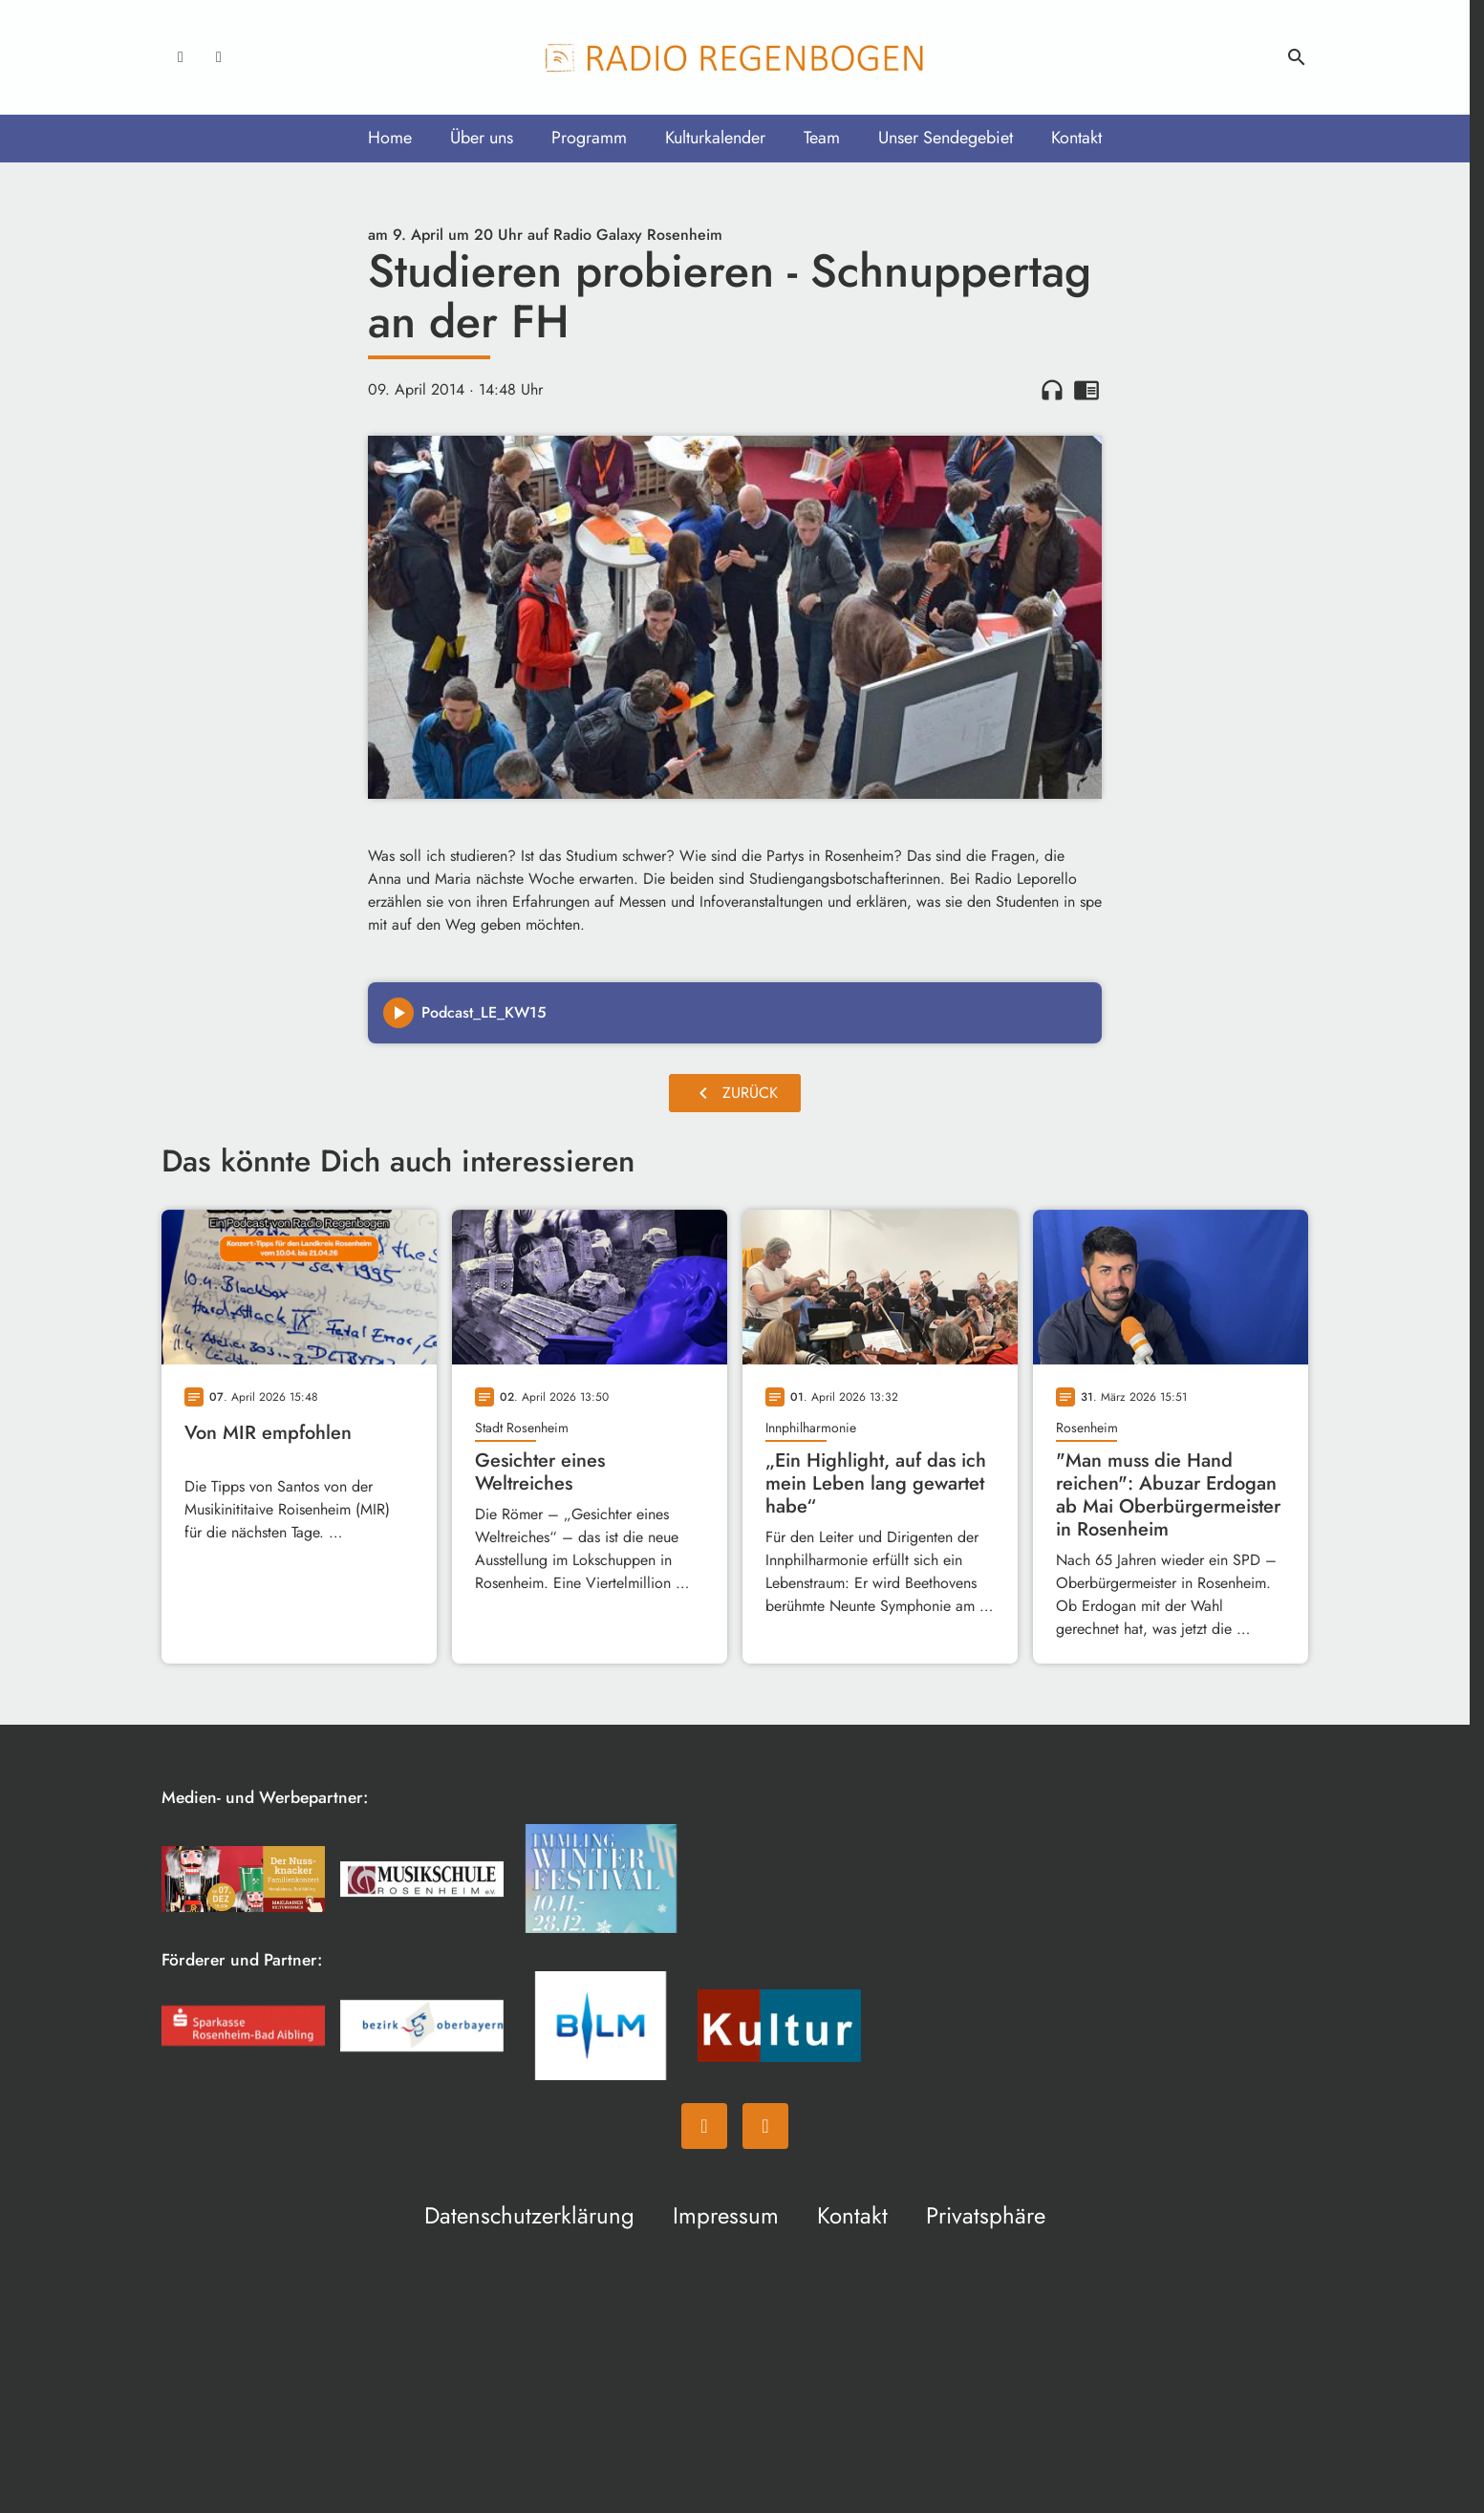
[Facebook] (180, 57)
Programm (589, 137)
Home (390, 137)
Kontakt (1076, 137)
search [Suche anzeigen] (1296, 57)
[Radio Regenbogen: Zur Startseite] (735, 57)
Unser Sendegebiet (945, 137)
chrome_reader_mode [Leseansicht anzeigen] (1086, 389)
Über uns (481, 137)
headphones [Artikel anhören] (1052, 389)
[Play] (398, 1013)
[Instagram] (219, 57)
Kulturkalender (715, 137)
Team (822, 137)
